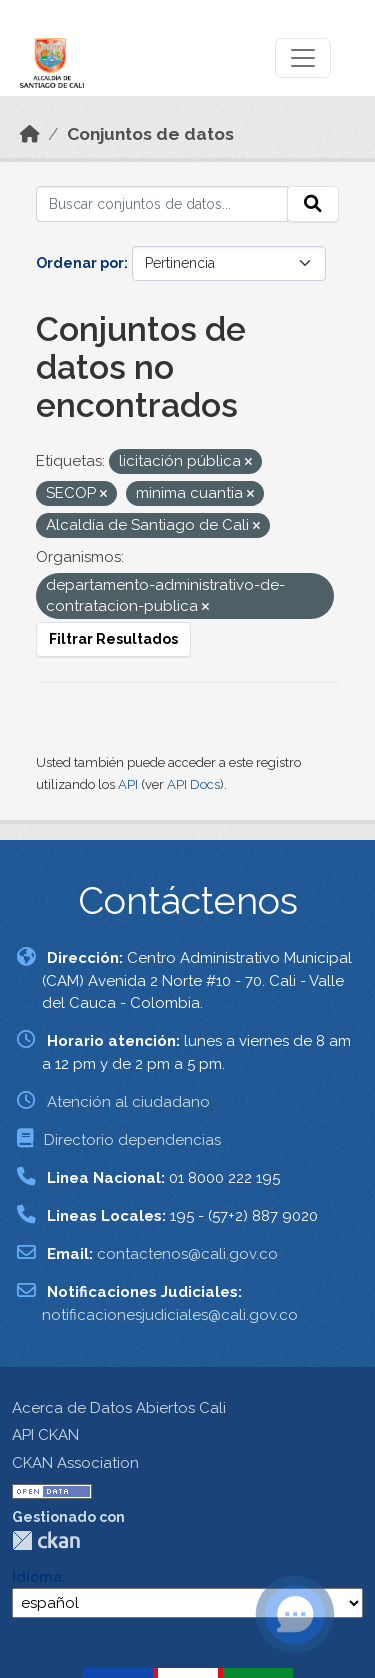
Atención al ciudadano (128, 1102)
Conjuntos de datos (150, 134)
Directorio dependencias (132, 1140)
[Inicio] (30, 134)
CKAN (46, 1540)
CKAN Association (75, 1463)
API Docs (193, 784)
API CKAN (45, 1435)
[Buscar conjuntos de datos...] (162, 204)
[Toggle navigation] (303, 58)
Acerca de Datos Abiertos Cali (119, 1408)
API (128, 784)
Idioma (37, 1577)
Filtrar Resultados (113, 639)
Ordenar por (80, 263)
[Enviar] (313, 204)
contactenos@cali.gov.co (187, 1254)
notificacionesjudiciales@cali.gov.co (170, 1315)
